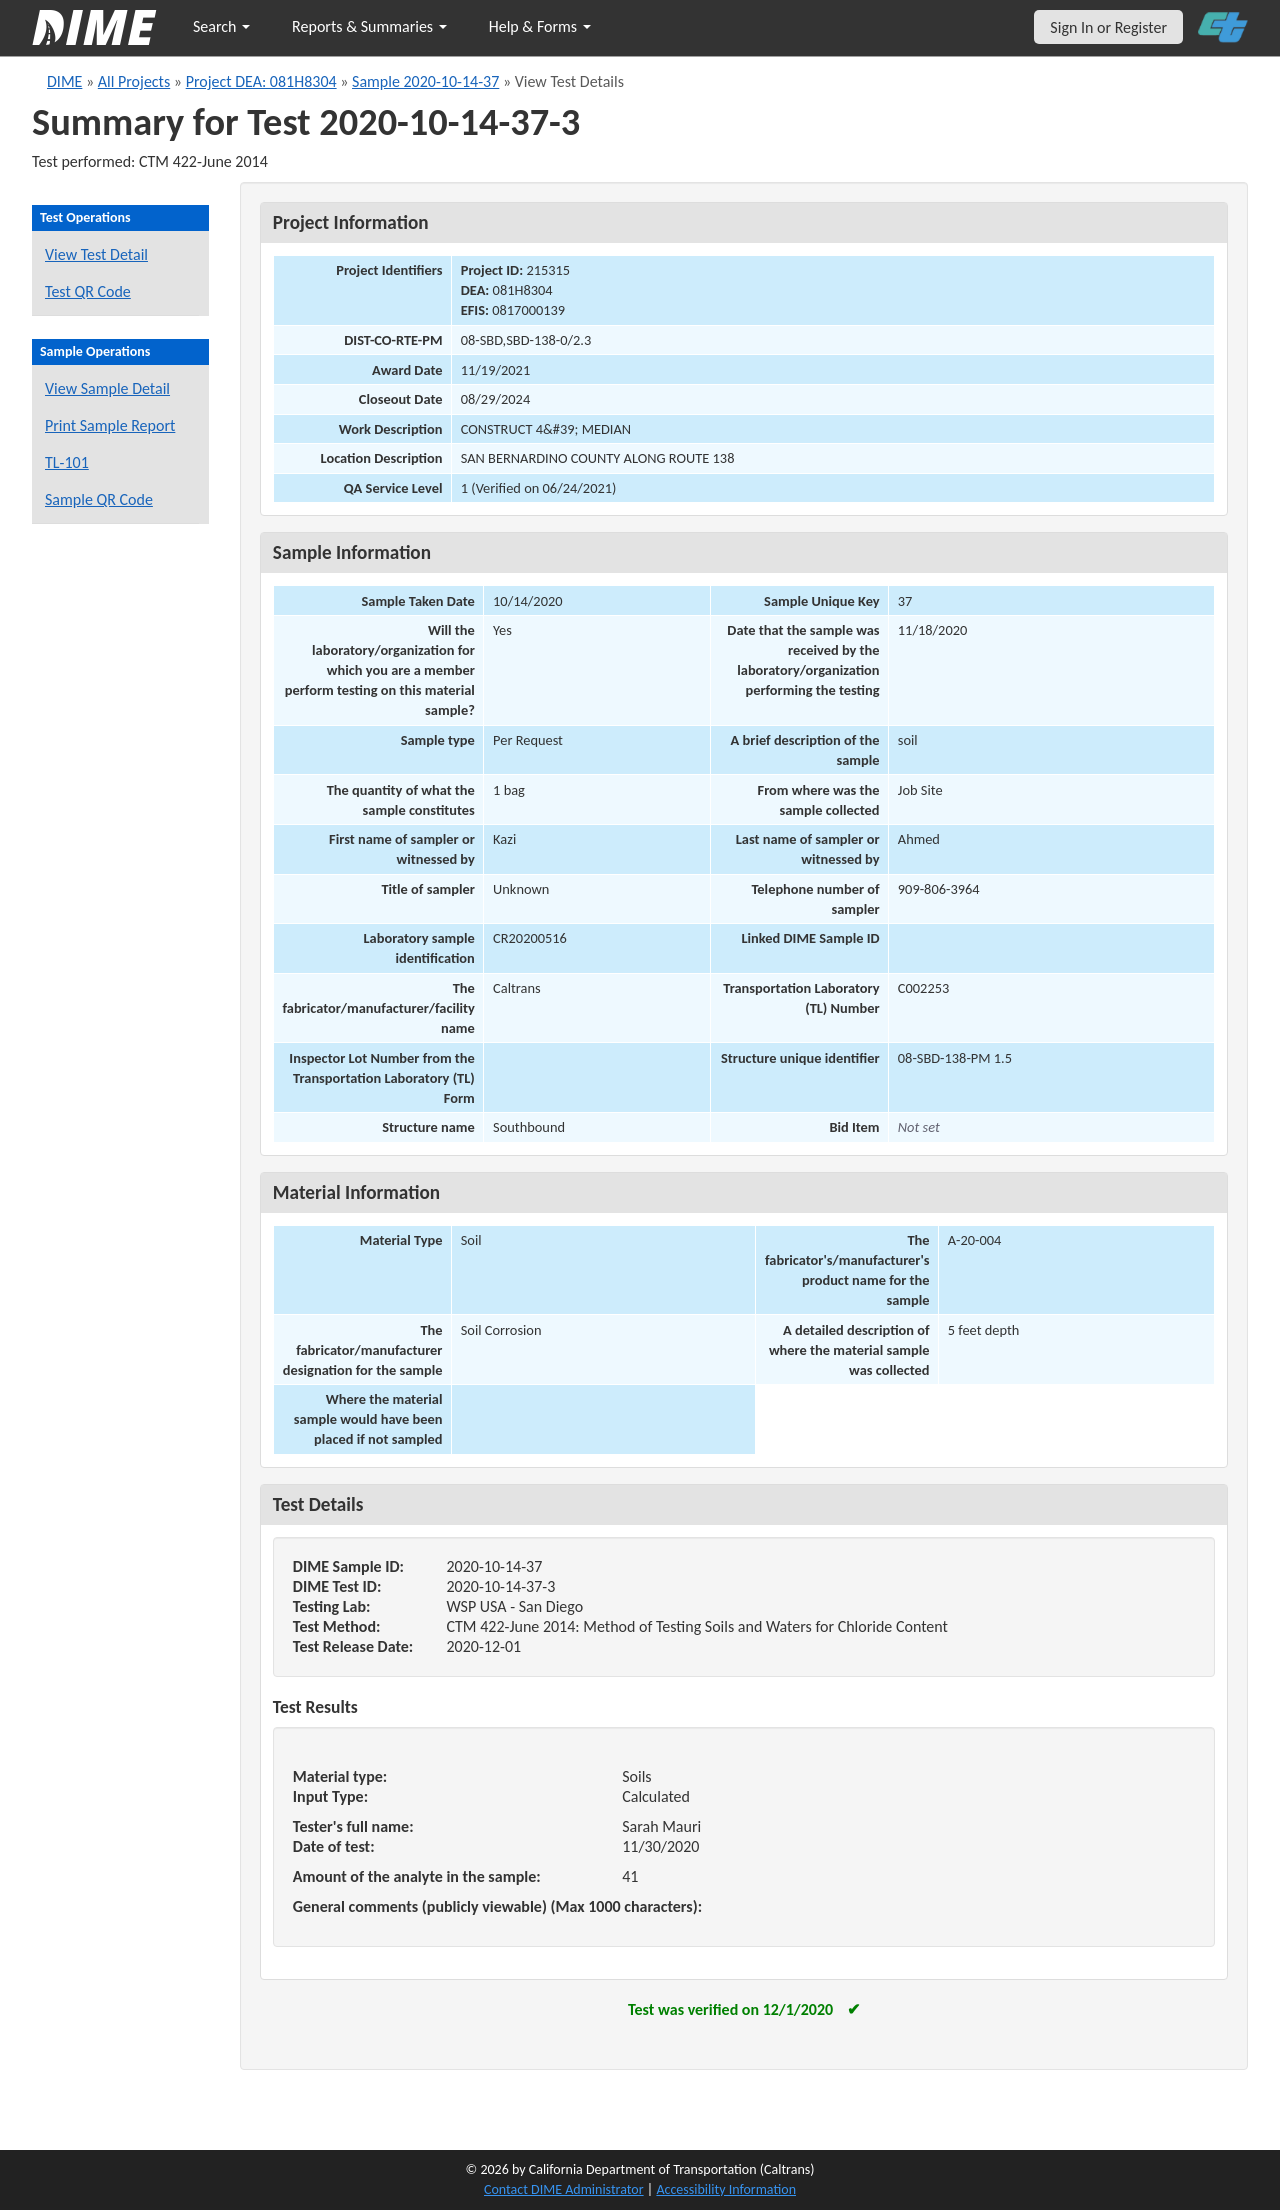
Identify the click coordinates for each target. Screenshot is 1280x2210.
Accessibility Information (726, 2189)
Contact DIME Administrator (564, 2189)
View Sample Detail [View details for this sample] (107, 388)
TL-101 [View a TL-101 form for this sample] (67, 462)
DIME (64, 81)
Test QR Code (88, 291)
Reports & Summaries (369, 26)
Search (221, 26)
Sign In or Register (1108, 27)
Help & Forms (540, 26)
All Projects (134, 81)
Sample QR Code (99, 499)
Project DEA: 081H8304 (261, 81)
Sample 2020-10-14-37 (425, 81)
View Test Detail (96, 254)
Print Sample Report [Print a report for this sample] (110, 425)
